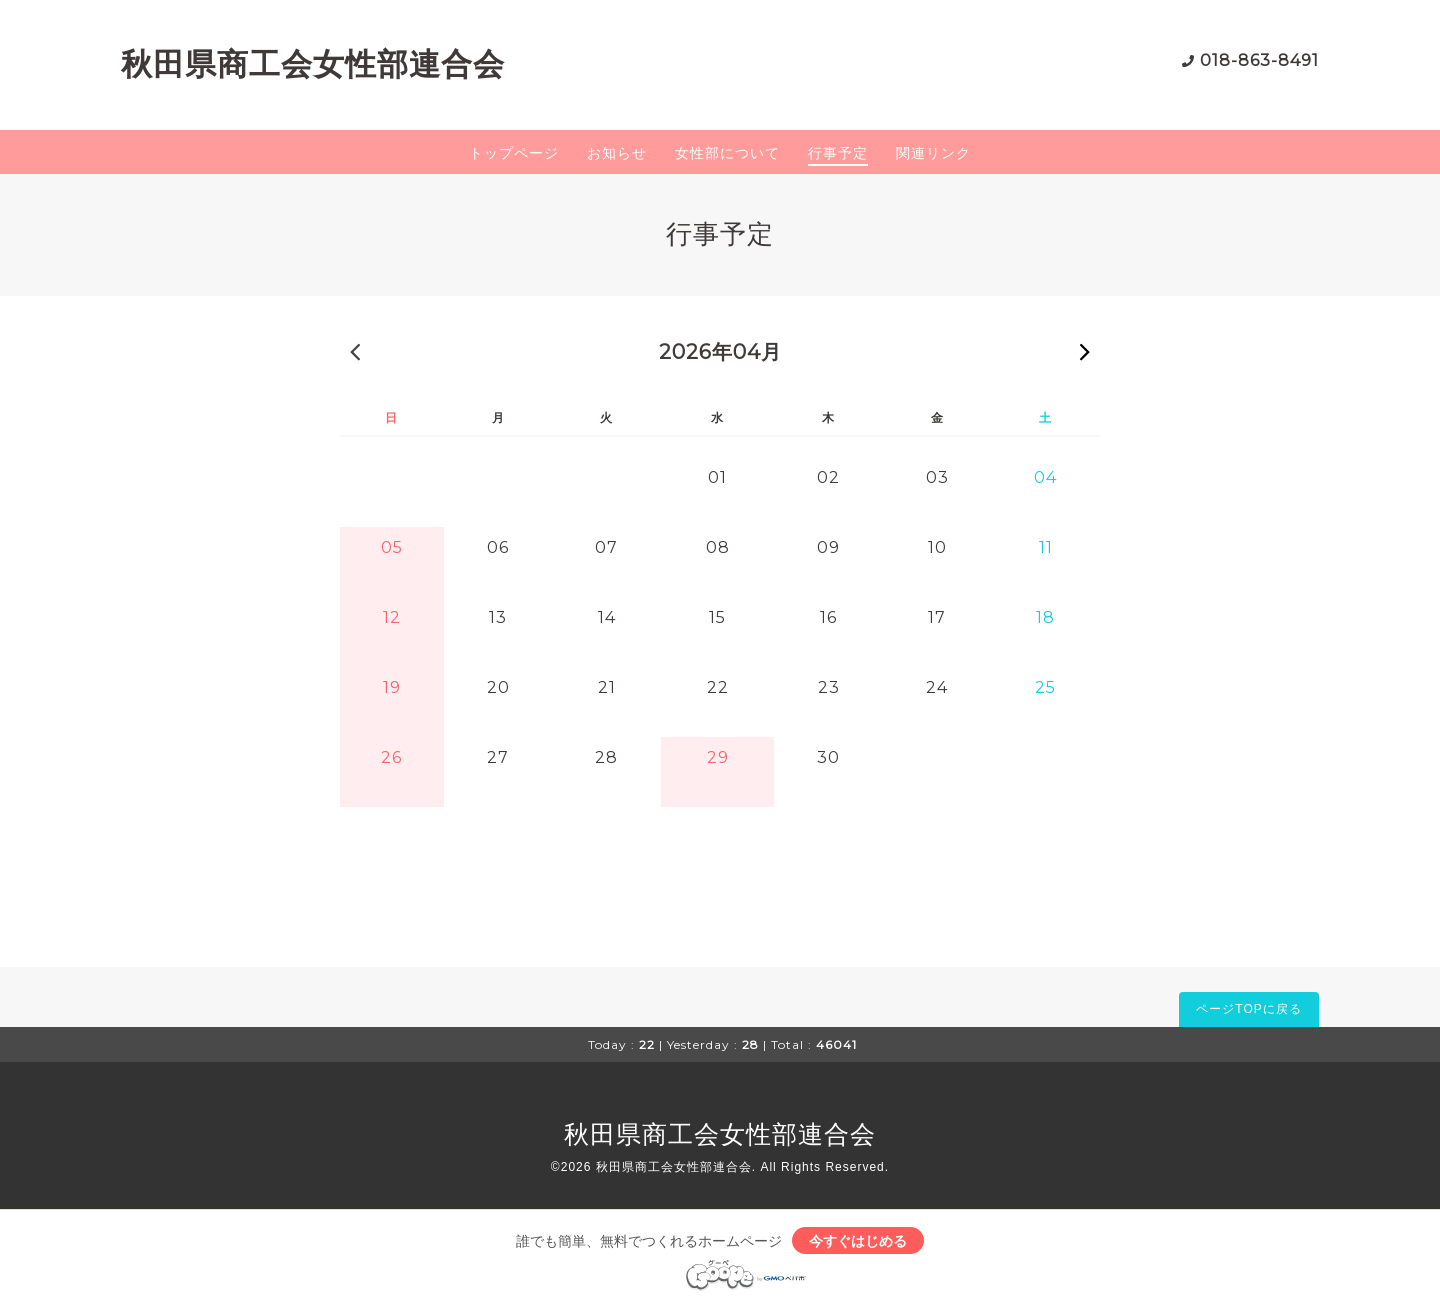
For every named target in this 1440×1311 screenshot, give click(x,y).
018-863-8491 (1259, 60)
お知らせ (617, 153)
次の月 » (1085, 351)
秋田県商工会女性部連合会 (313, 64)
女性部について (727, 153)
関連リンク (933, 153)
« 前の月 (355, 351)
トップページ (514, 153)
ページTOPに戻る (1248, 1009)
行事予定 (838, 153)
